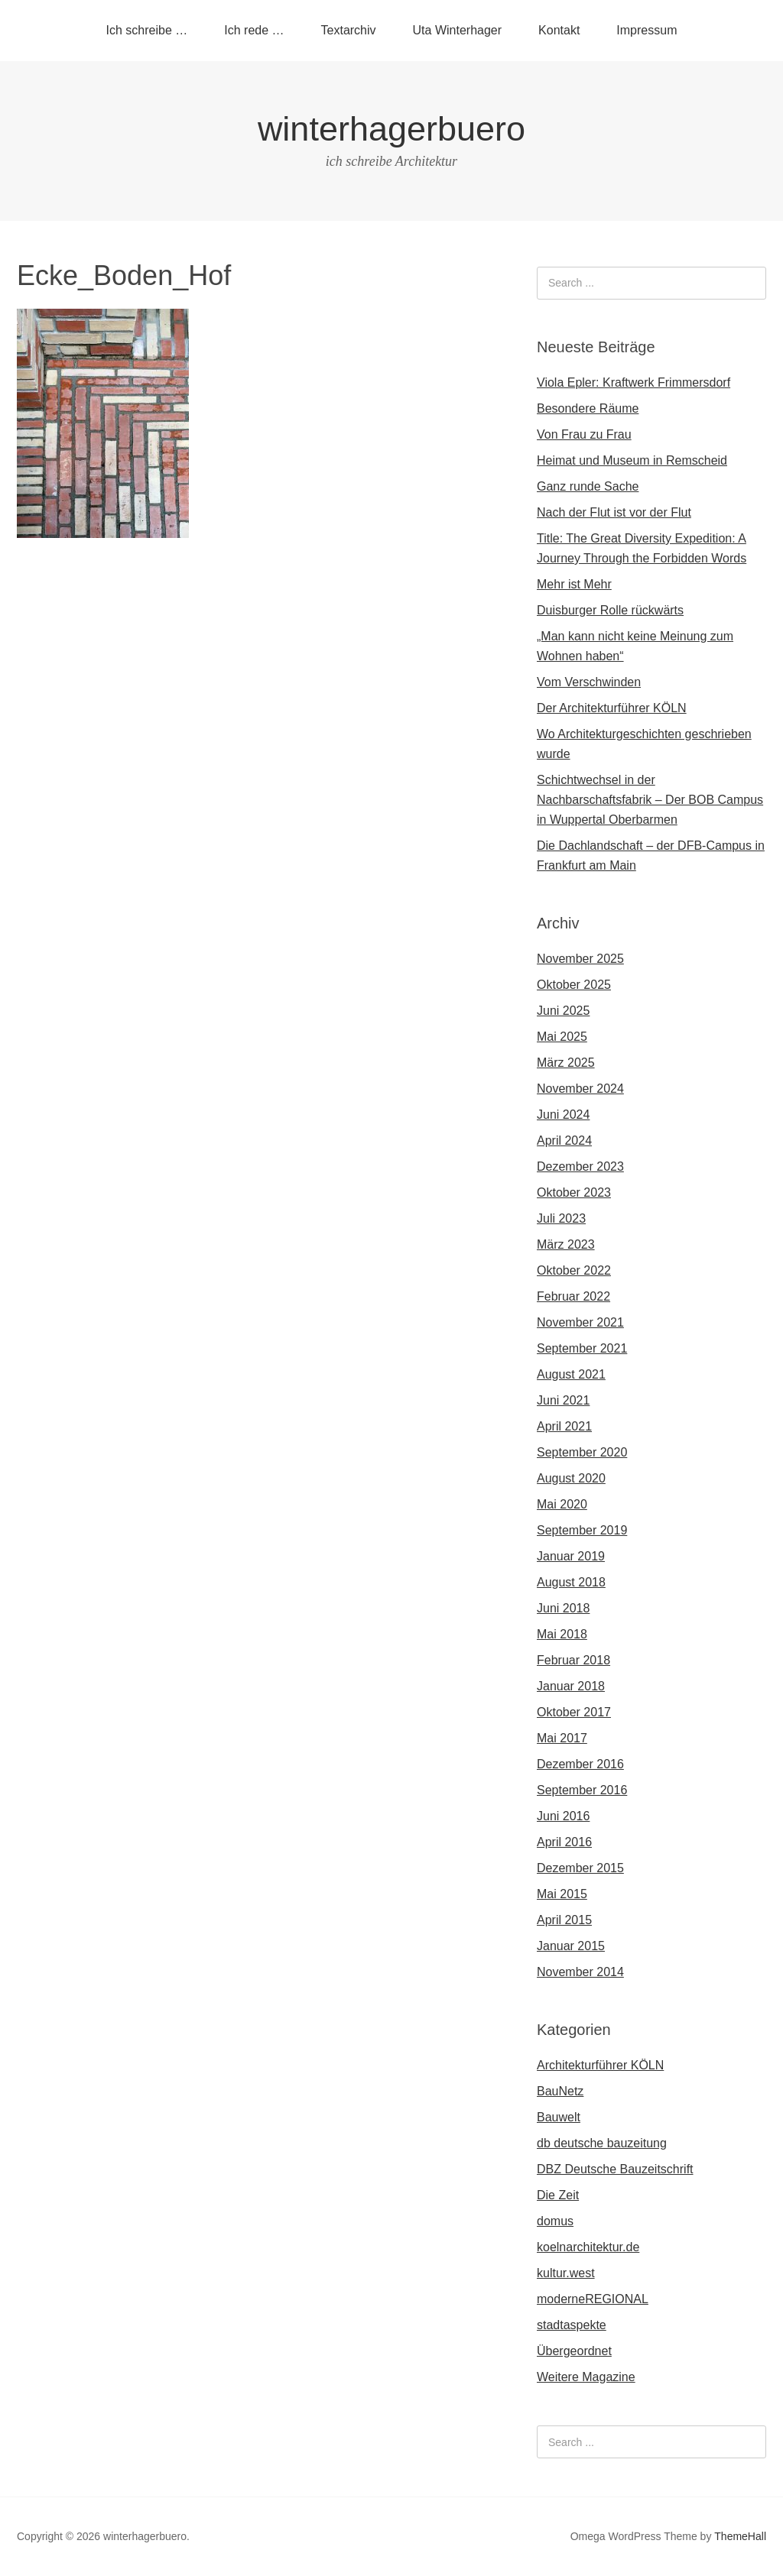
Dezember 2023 (580, 1166)
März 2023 (566, 1244)
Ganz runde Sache (587, 486)
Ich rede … (254, 30)
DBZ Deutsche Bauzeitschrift (615, 2169)
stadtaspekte (571, 2324)
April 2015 (564, 1919)
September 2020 (582, 1452)
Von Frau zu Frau (584, 434)
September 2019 (582, 1530)
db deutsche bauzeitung (602, 2143)
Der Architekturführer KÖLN (612, 708)
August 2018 (571, 1582)
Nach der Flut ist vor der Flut (614, 512)
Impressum (646, 30)
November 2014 (580, 1971)
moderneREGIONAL (592, 2298)
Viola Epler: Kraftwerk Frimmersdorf (633, 382)
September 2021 (582, 1348)
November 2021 (580, 1322)
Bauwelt (558, 2117)
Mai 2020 (562, 1504)
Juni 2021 (563, 1400)
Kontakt (559, 30)
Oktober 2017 (574, 1712)
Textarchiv (348, 30)
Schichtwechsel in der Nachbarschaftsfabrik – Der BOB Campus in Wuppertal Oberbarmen (650, 799)
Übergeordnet (574, 2350)
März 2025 (566, 1062)
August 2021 (571, 1374)
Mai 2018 (562, 1634)
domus (555, 2221)
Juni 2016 (563, 1816)
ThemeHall (740, 2536)
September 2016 (582, 1790)
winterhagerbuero (391, 128)
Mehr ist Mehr (574, 584)
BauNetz (560, 2091)
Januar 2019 (571, 1556)
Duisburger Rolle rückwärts (610, 610)
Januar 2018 (571, 1686)
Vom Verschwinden (589, 682)
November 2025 (580, 958)
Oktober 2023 (574, 1192)
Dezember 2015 (580, 1868)
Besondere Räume (587, 408)
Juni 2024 (563, 1114)
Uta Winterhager (457, 30)
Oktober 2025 (574, 984)
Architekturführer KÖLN (600, 2065)
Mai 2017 (562, 1738)
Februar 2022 (573, 1296)
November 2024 (580, 1088)
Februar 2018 (573, 1660)
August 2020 (571, 1478)
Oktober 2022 (574, 1270)
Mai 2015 (562, 1893)
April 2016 (564, 1842)
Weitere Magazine (586, 2376)
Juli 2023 (561, 1218)
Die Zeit (558, 2195)
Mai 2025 (562, 1036)
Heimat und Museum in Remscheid (632, 460)
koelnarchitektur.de (588, 2247)
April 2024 (564, 1140)
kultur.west (566, 2273)
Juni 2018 (563, 1608)
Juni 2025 (563, 1010)
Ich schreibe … (147, 30)
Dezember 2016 (580, 1764)
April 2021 (564, 1426)
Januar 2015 (571, 1945)
